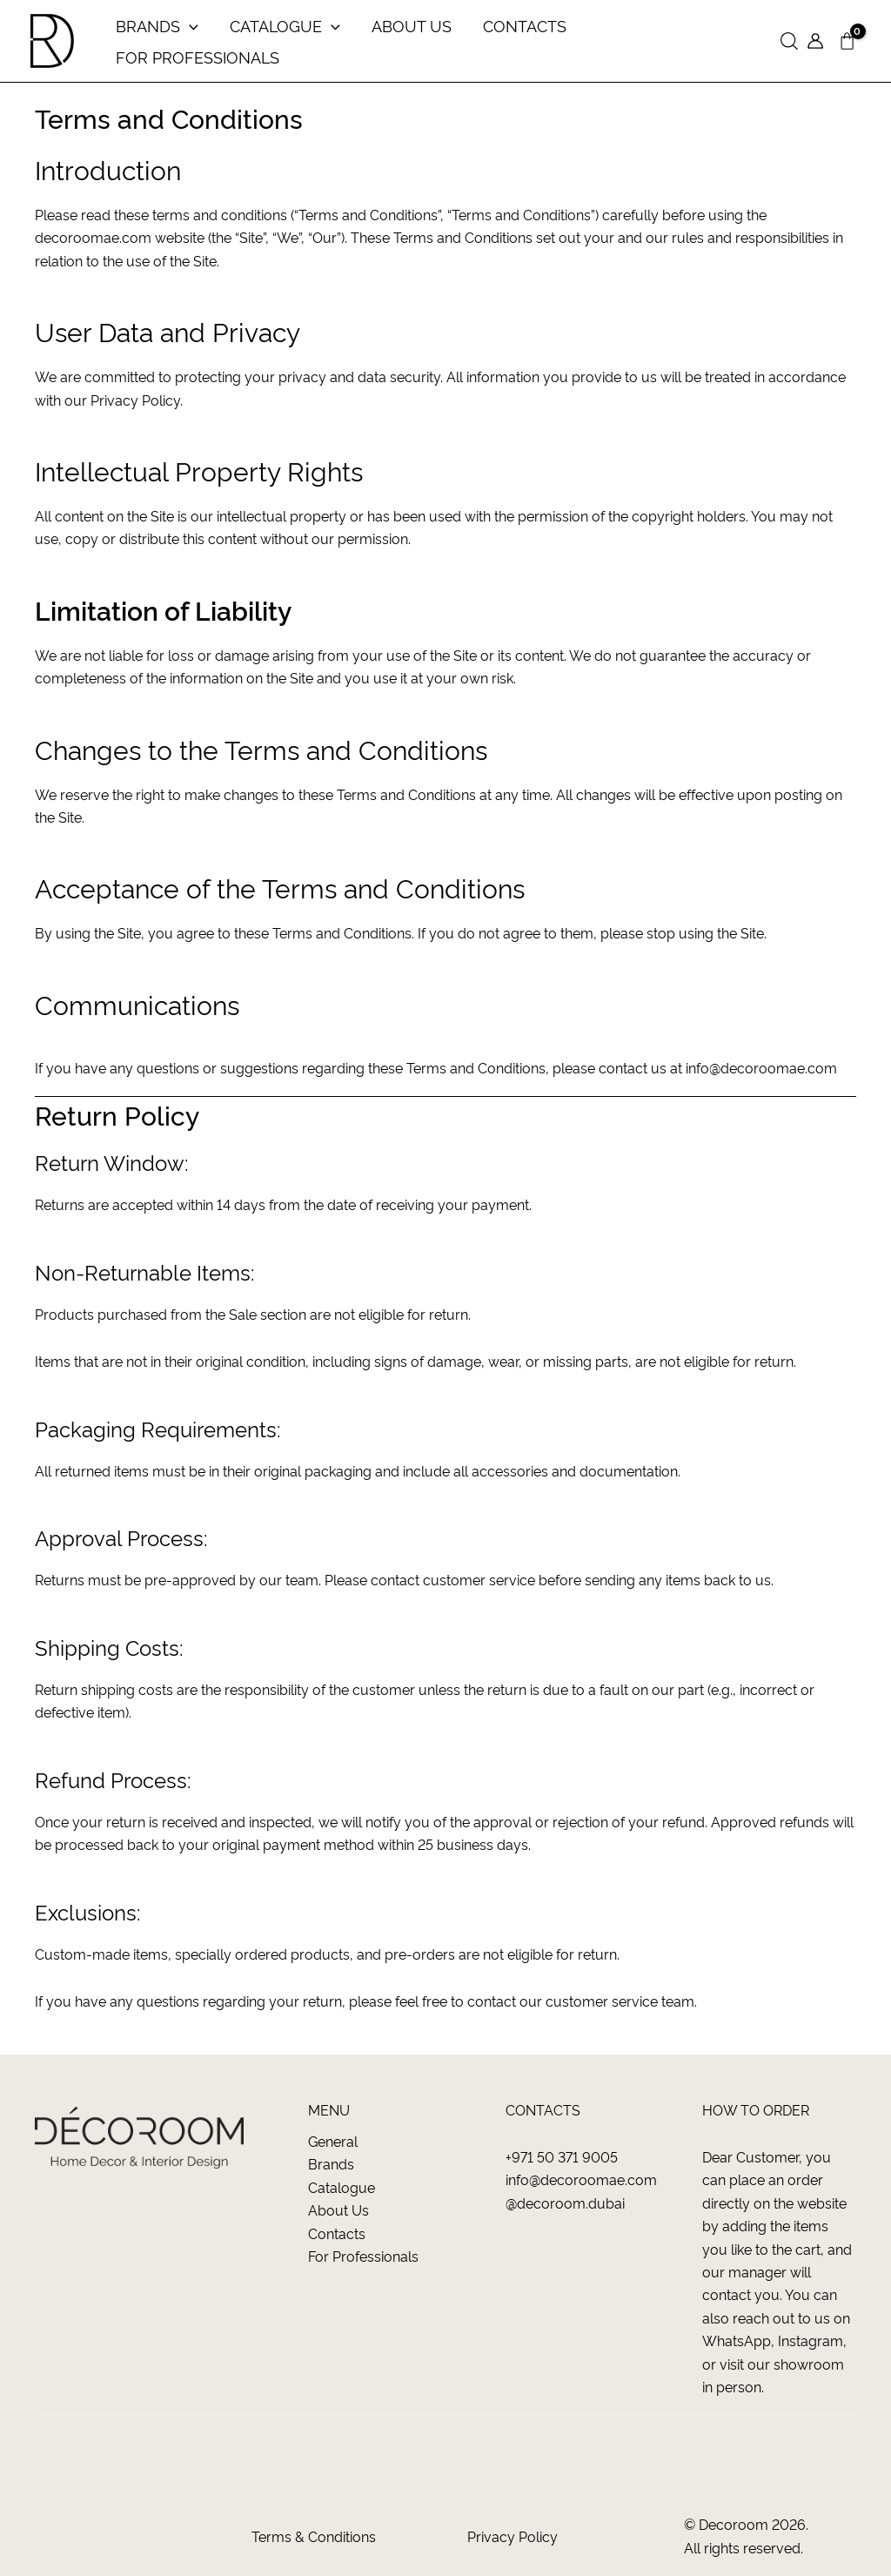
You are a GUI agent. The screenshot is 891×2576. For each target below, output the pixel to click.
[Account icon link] (815, 41)
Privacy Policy (512, 2536)
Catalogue (341, 2186)
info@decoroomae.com (761, 1067)
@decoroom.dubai (565, 2202)
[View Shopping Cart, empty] (847, 41)
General (333, 2140)
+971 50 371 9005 (562, 2156)
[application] (189, 25)
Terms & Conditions (313, 2536)
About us (338, 2209)
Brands (331, 2163)
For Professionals (363, 2255)
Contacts (336, 2233)
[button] (789, 41)
